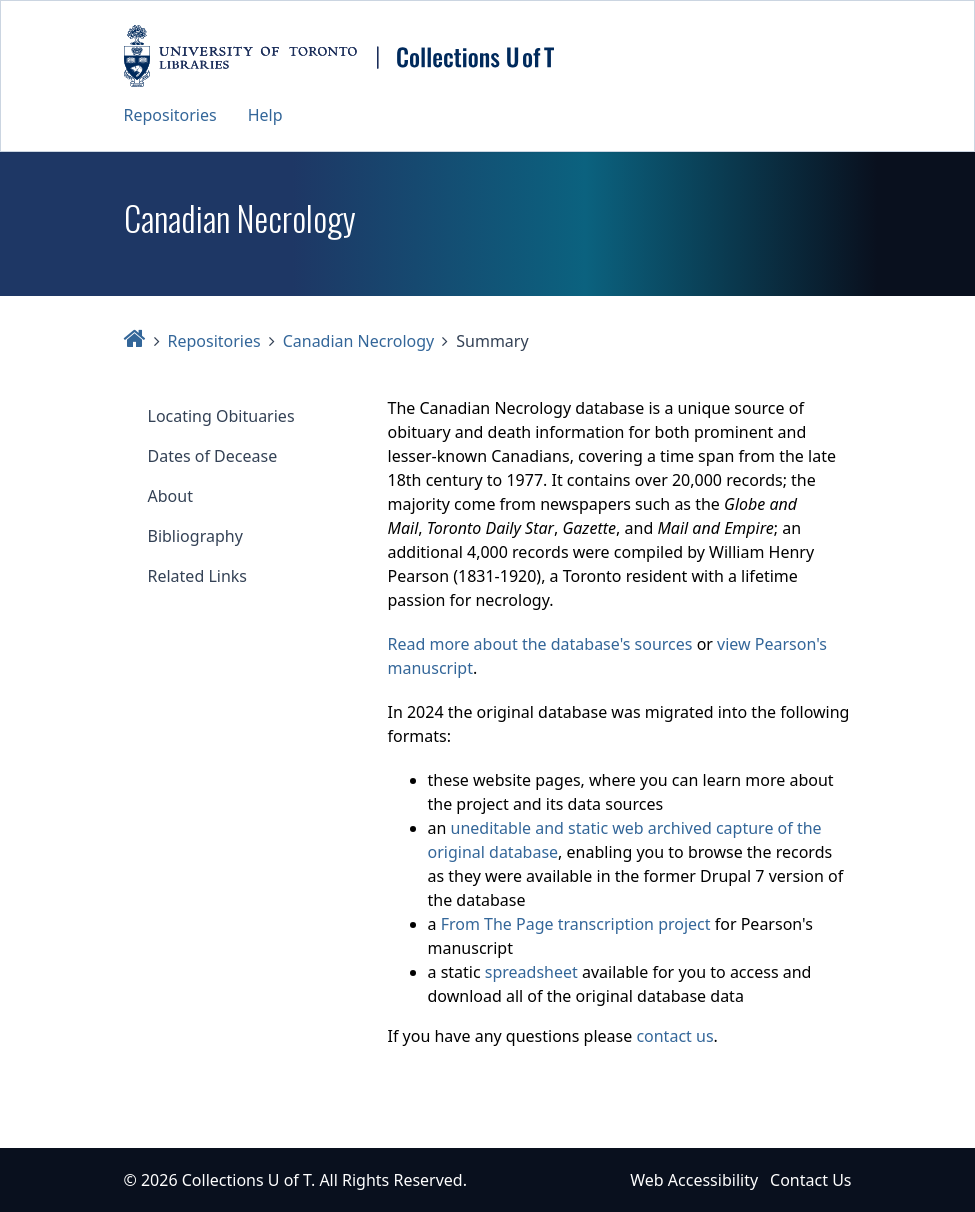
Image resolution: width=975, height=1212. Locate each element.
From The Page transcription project (576, 924)
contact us (674, 1036)
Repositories (170, 115)
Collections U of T (246, 1180)
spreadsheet (531, 972)
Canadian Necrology (359, 341)
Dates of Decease (213, 456)
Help (265, 115)
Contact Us (810, 1180)
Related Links (198, 576)
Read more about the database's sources (540, 644)
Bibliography (195, 536)
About (170, 496)
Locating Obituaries (221, 416)
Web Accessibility (694, 1180)
